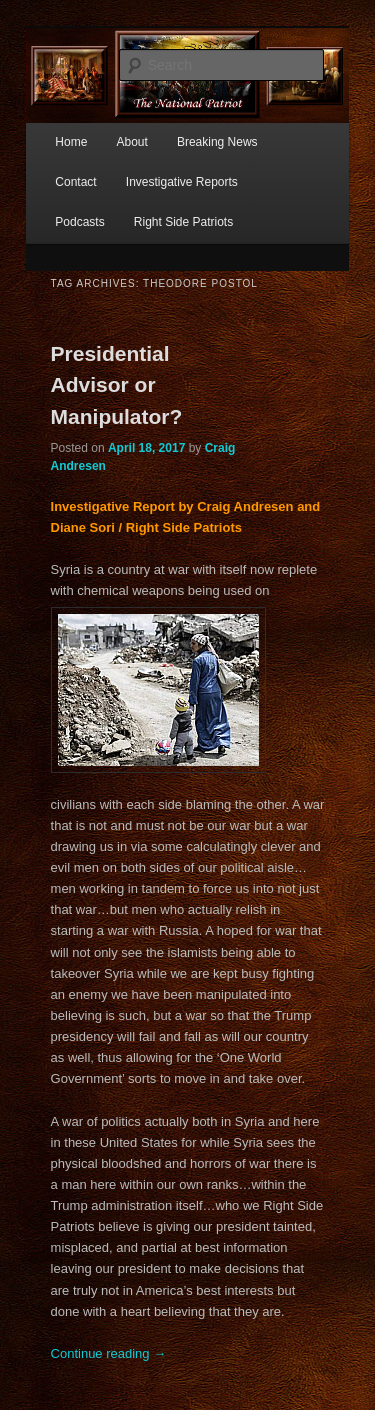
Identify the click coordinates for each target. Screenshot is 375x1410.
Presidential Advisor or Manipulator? (117, 385)
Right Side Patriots (183, 222)
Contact (75, 182)
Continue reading (109, 1353)
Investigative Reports (182, 182)
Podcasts (79, 222)
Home (71, 142)
